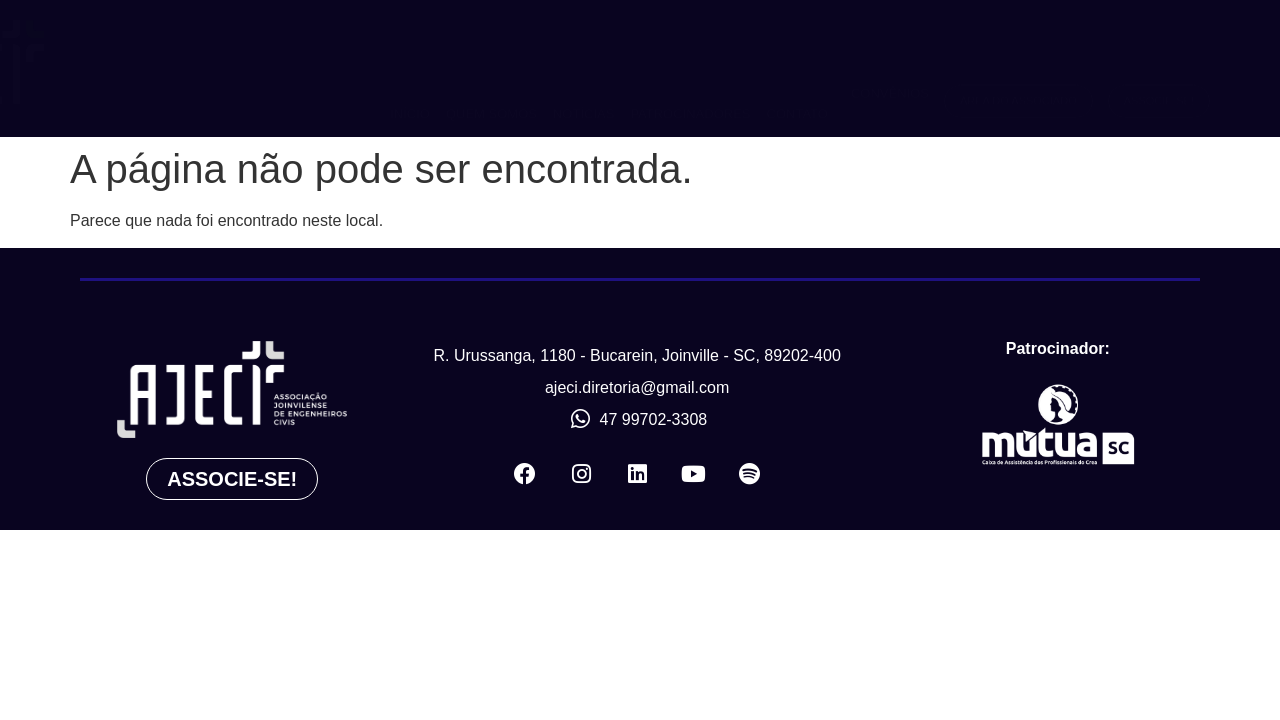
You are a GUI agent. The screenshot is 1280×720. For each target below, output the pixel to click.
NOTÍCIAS (583, 68)
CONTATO (797, 68)
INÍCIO (410, 68)
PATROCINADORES (690, 68)
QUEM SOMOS (491, 68)
